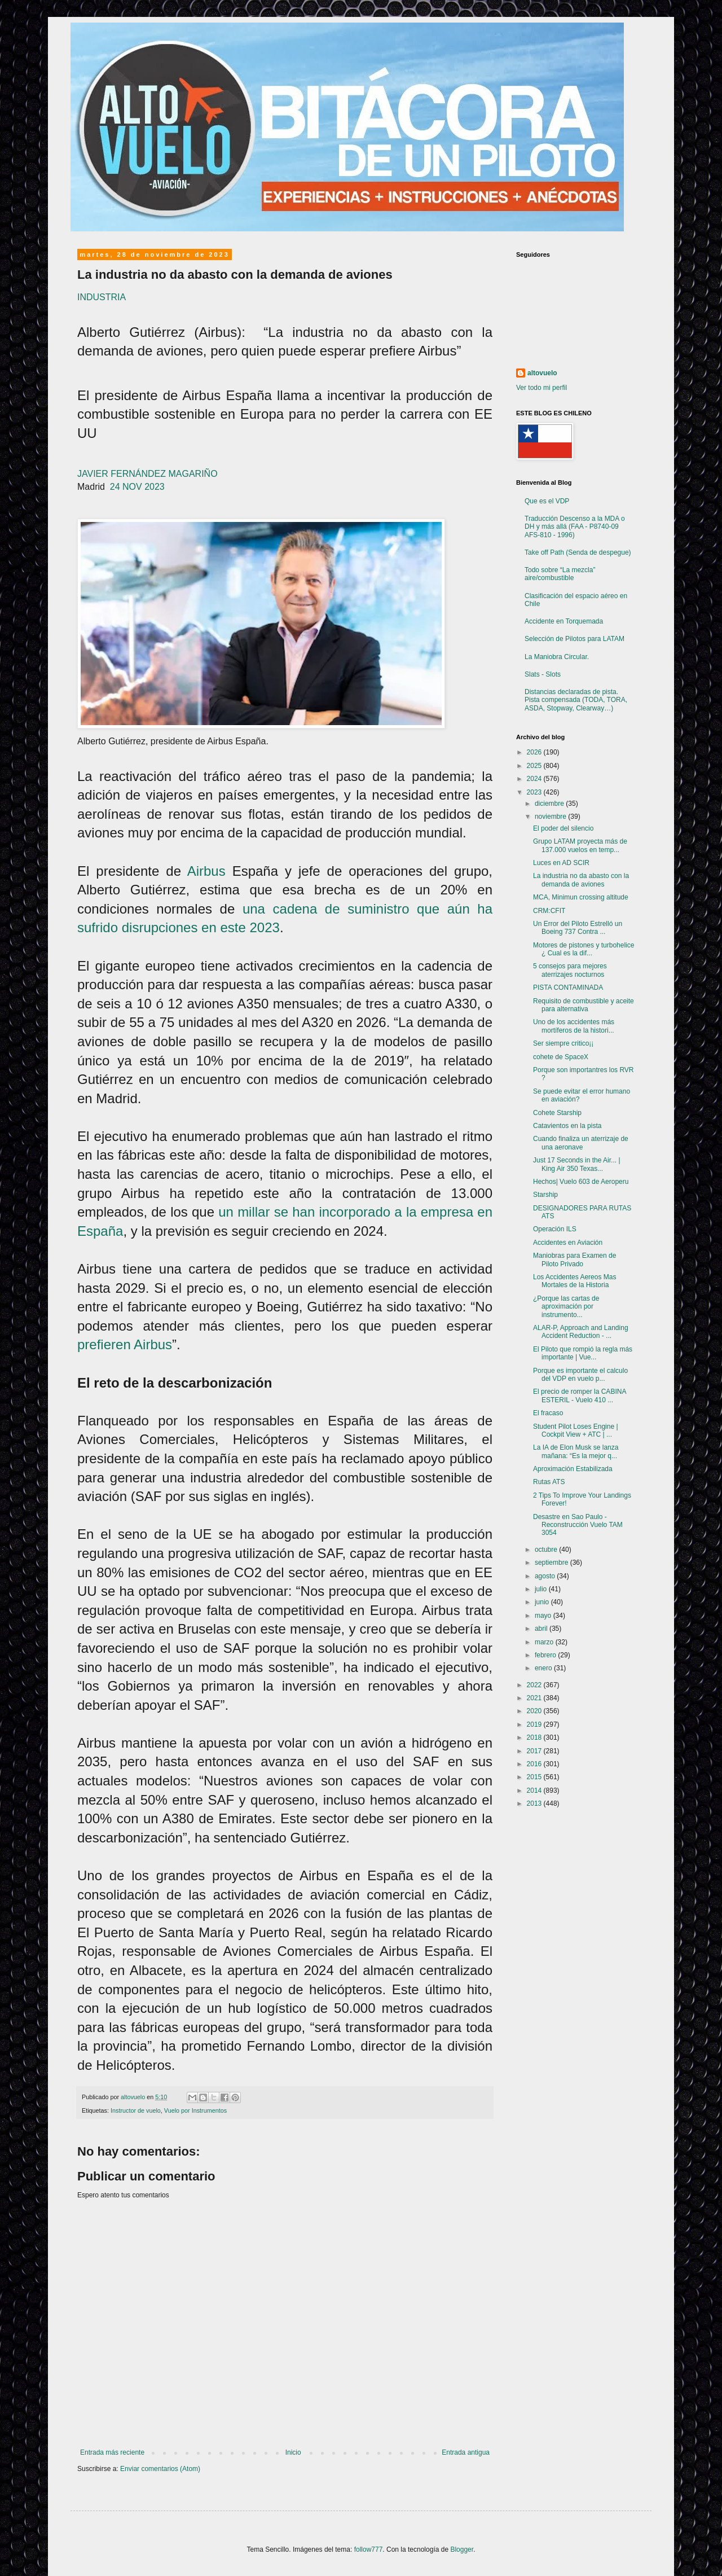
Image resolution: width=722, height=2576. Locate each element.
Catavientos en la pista (567, 1126)
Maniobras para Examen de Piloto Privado (574, 1259)
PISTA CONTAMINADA (568, 987)
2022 (535, 1685)
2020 (535, 1711)
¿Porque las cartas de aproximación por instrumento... (566, 1306)
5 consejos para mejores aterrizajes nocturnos (570, 970)
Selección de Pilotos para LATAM (574, 639)
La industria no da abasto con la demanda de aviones (581, 880)
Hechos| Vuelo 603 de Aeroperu (580, 1182)
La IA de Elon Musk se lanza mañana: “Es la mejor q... (575, 1451)
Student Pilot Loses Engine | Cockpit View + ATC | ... (575, 1430)
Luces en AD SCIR (561, 863)
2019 (535, 1724)
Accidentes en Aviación (567, 1243)
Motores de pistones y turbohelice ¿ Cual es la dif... (583, 949)
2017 (535, 1751)
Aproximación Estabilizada (573, 1469)
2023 (535, 792)
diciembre (550, 804)
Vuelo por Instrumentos (195, 2110)
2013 (535, 1803)
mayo (544, 1616)
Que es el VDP (547, 501)
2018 (535, 1737)
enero (544, 1668)
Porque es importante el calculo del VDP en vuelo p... (580, 1375)
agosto (546, 1576)
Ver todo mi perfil (541, 388)
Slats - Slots (543, 674)
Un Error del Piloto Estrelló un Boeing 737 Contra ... (577, 928)
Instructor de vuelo (136, 2110)
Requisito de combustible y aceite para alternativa (583, 1005)
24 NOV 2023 (137, 486)
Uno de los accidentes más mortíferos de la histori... (573, 1026)
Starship (545, 1195)
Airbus (206, 871)
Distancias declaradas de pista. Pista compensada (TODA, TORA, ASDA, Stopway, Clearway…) (576, 700)
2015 (535, 1777)
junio (543, 1602)
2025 (535, 766)
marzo (545, 1642)
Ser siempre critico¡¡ (563, 1043)
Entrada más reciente (112, 2452)
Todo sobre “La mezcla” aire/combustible (560, 574)
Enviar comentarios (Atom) (160, 2469)
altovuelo (542, 373)
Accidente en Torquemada (564, 621)
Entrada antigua (466, 2452)
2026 (535, 752)
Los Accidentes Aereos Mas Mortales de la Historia (574, 1281)
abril (542, 1629)
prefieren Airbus (124, 1344)
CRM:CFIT (549, 911)
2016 (535, 1764)
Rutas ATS (549, 1482)
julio (542, 1589)
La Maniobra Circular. (557, 657)
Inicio (293, 2452)
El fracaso (548, 1413)
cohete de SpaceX (560, 1057)
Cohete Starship (557, 1113)
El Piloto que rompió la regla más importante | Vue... (582, 1353)
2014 (535, 1790)
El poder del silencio (563, 828)
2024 (535, 779)
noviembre (551, 816)
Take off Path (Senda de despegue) (578, 552)
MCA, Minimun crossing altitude (580, 897)
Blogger (461, 2549)
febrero (546, 1655)
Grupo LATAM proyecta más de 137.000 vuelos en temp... (580, 845)
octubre (547, 1550)
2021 (535, 1698)
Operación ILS (554, 1229)
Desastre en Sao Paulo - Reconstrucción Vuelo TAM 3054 (578, 1525)
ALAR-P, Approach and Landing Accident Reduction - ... (580, 1332)
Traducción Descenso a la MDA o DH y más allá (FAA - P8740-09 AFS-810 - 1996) (575, 527)
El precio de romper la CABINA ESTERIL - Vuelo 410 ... (579, 1395)
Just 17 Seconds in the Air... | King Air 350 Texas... (576, 1164)
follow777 (368, 2549)
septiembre (552, 1562)
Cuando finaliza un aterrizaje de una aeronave (580, 1143)
